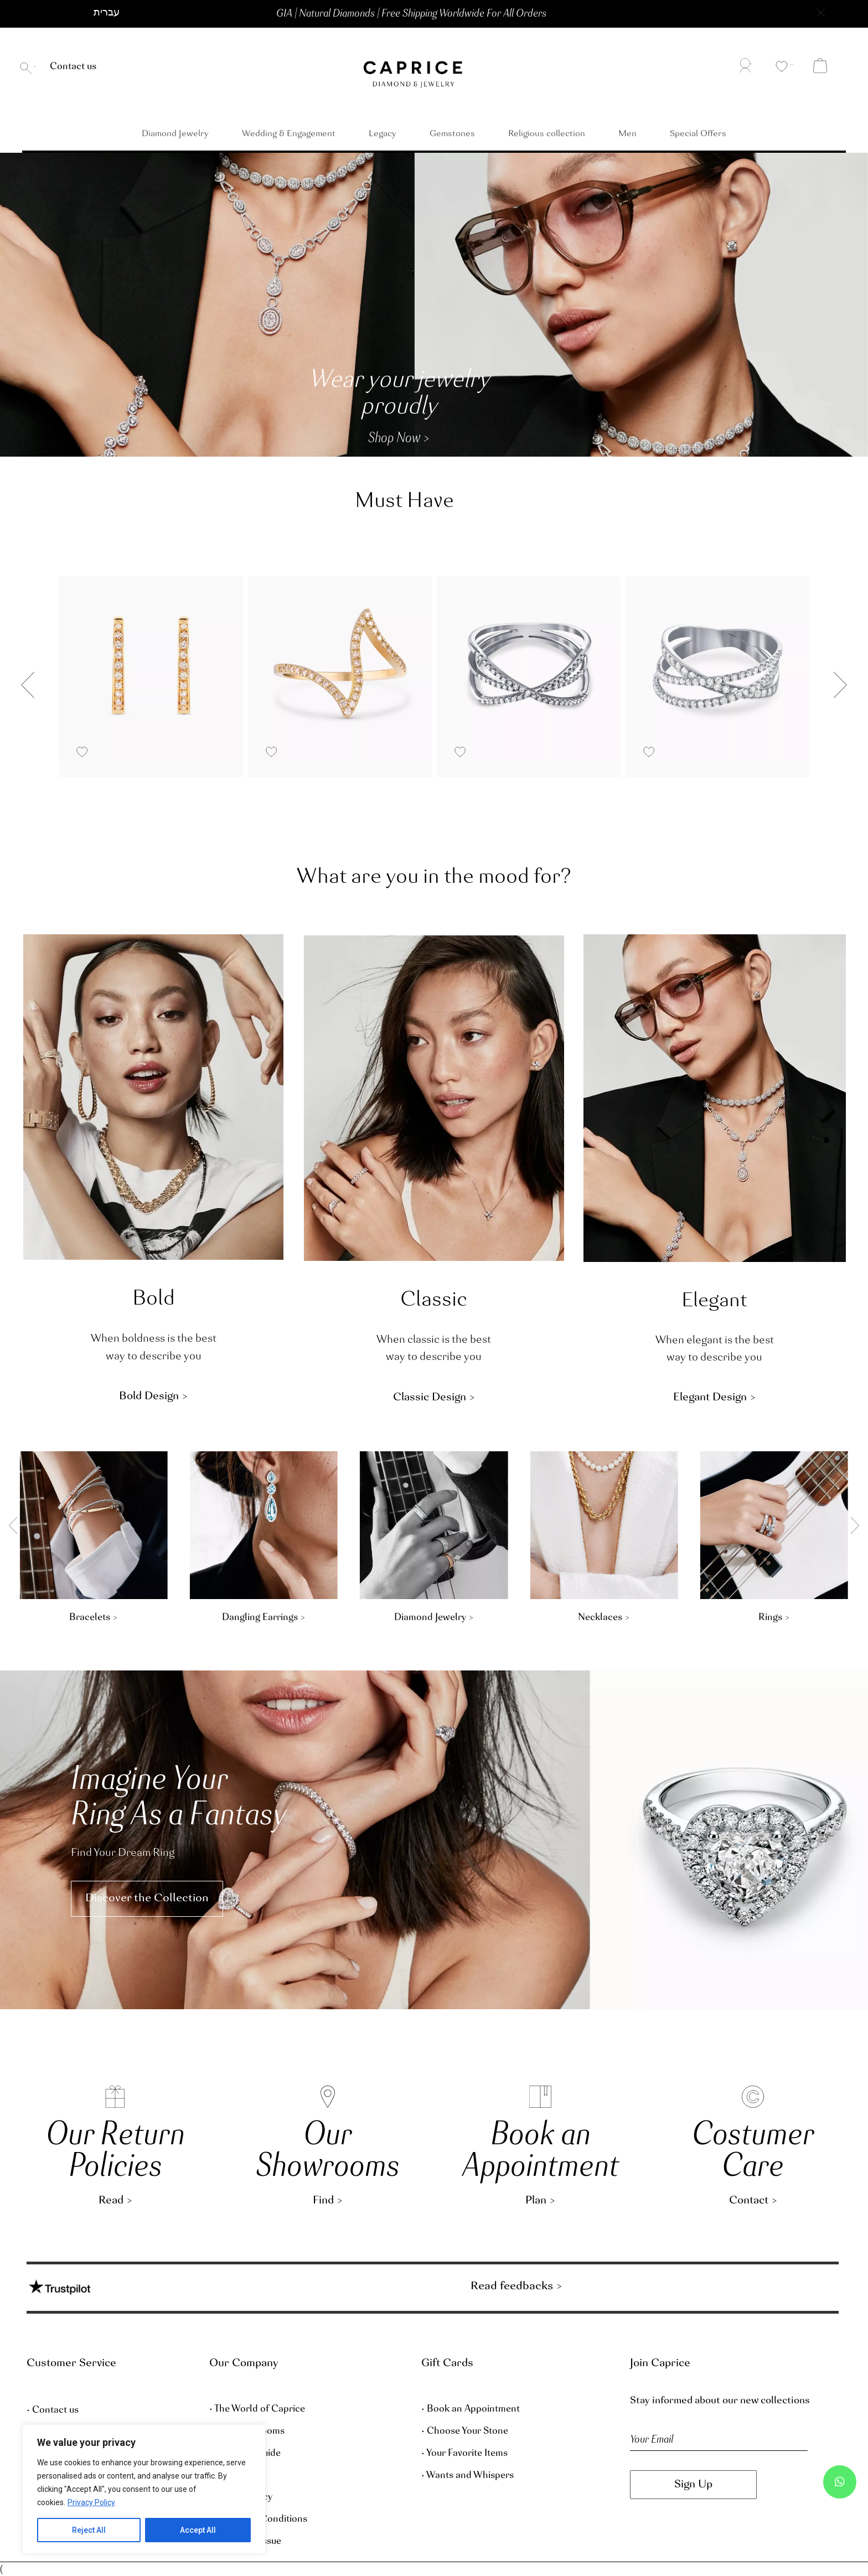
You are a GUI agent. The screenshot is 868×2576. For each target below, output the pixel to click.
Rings (222, 1617)
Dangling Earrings (732, 1617)
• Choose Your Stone (464, 2431)
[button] (117, 13)
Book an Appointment (540, 2151)
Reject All (89, 2530)
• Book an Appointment (470, 2409)
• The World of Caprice (257, 2409)
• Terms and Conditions (258, 2519)
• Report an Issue (245, 2541)
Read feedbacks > (516, 2286)
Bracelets (562, 1617)
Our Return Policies (115, 2151)
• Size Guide (234, 2475)
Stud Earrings (392, 1617)
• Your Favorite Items (464, 2453)
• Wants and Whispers (467, 2475)
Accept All (198, 2530)
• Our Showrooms (247, 2431)
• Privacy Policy (240, 2497)
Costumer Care (753, 2151)
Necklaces (52, 1617)
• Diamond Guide (245, 2453)
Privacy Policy (91, 2502)
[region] (144, 2489)
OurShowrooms (328, 2151)
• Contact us (53, 2410)
